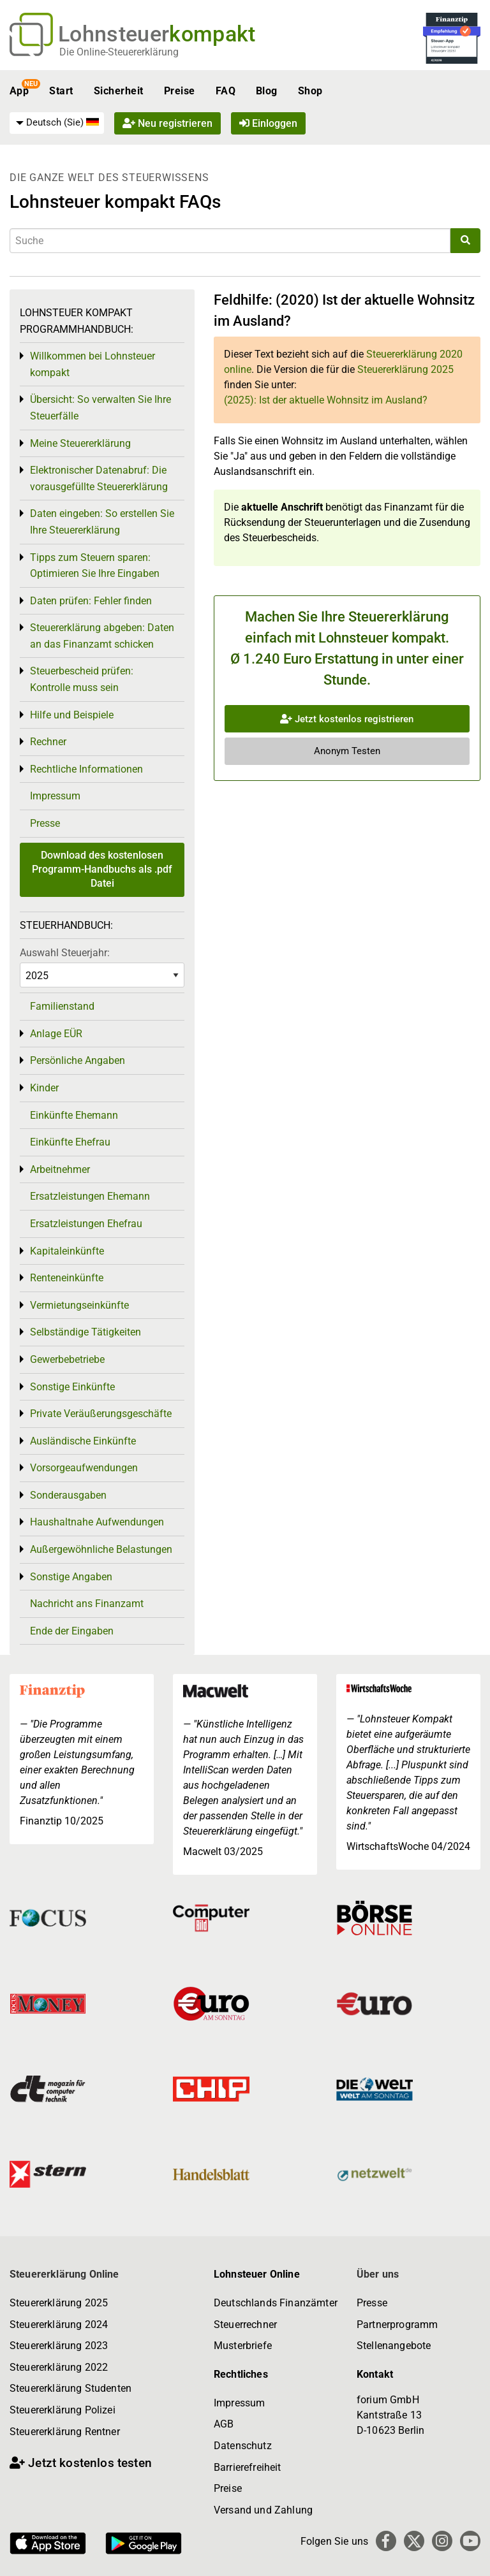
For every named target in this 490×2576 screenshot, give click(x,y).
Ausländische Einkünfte (83, 1441)
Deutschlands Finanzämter (276, 2303)
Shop (310, 91)
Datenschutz (243, 2446)
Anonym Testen (347, 751)
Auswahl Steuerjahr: (65, 953)
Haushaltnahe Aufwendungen (97, 1522)
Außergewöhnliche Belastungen (101, 1549)
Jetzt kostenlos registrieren (346, 719)
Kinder (44, 1088)
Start (61, 91)
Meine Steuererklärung (80, 443)
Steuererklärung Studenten (70, 2388)
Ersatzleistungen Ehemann (90, 1196)
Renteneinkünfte (66, 1278)
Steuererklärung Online (64, 2274)
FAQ (225, 91)
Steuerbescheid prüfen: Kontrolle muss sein (81, 679)
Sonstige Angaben (71, 1577)
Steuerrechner (245, 2324)
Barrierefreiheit (247, 2467)
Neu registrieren (167, 123)
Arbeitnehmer (60, 1169)
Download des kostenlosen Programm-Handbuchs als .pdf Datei (102, 869)
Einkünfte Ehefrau (70, 1142)
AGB (224, 2424)
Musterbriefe (243, 2346)
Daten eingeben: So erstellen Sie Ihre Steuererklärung (102, 521)
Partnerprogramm (397, 2324)
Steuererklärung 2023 (59, 2346)
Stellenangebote (394, 2346)
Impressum (55, 796)
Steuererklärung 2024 (59, 2324)
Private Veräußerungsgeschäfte (101, 1414)
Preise (179, 91)
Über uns (378, 2274)
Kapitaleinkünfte (67, 1251)
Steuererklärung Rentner (65, 2432)
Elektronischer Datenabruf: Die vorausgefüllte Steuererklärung (99, 478)
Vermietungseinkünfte (79, 1305)
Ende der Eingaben (72, 1631)
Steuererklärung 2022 (59, 2367)
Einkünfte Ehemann (74, 1115)
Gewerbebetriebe (67, 1359)
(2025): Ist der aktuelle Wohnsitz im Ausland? (325, 400)
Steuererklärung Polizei (62, 2410)
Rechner (48, 742)
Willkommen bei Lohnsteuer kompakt (92, 364)
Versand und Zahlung (263, 2510)
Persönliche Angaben (77, 1060)
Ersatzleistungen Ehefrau (86, 1224)
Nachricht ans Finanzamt (87, 1603)
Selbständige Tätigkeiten (85, 1332)
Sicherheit (119, 91)
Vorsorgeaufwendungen (84, 1468)
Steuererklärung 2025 (405, 369)
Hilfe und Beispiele (72, 715)
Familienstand (62, 1006)
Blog (267, 91)
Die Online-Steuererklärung (119, 52)
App (19, 91)
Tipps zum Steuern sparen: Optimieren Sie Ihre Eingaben (95, 565)
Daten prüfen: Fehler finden (91, 601)
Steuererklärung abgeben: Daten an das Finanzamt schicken (102, 636)
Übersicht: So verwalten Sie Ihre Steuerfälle (100, 407)
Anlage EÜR (56, 1034)
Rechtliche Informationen (86, 769)
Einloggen (268, 123)
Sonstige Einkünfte (72, 1387)
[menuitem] (57, 123)
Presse (45, 823)
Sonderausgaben (68, 1495)
